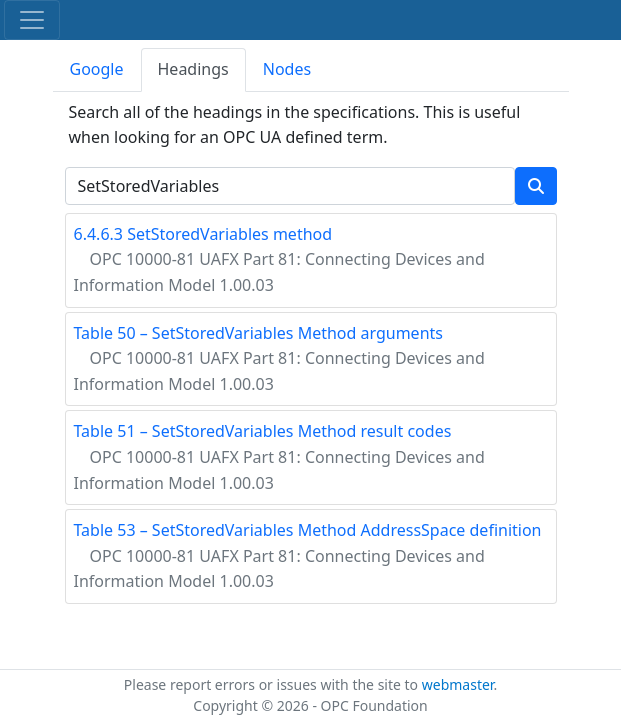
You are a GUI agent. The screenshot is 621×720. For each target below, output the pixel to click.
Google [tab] (97, 69)
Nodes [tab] (287, 69)
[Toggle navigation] (32, 20)
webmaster (458, 684)
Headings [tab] (193, 69)
